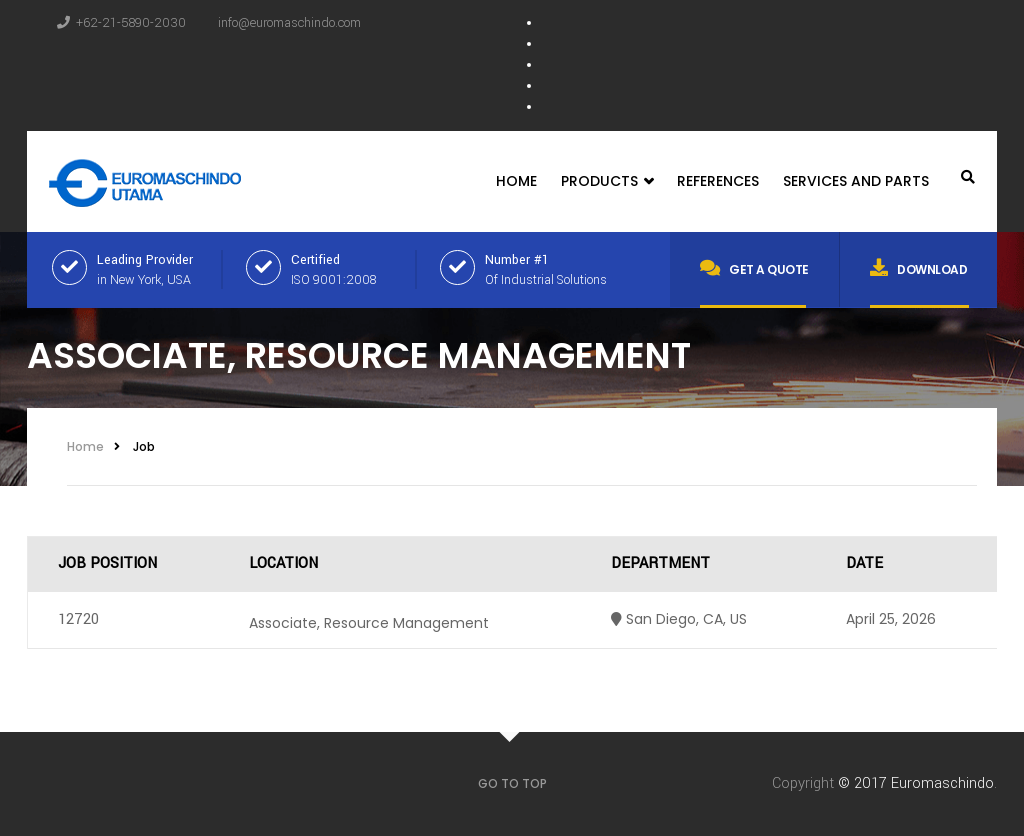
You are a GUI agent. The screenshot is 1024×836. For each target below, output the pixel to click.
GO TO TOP (512, 783)
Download (919, 268)
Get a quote (754, 268)
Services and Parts (856, 181)
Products (607, 181)
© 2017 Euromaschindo (916, 783)
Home (516, 181)
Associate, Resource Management (369, 623)
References (718, 181)
